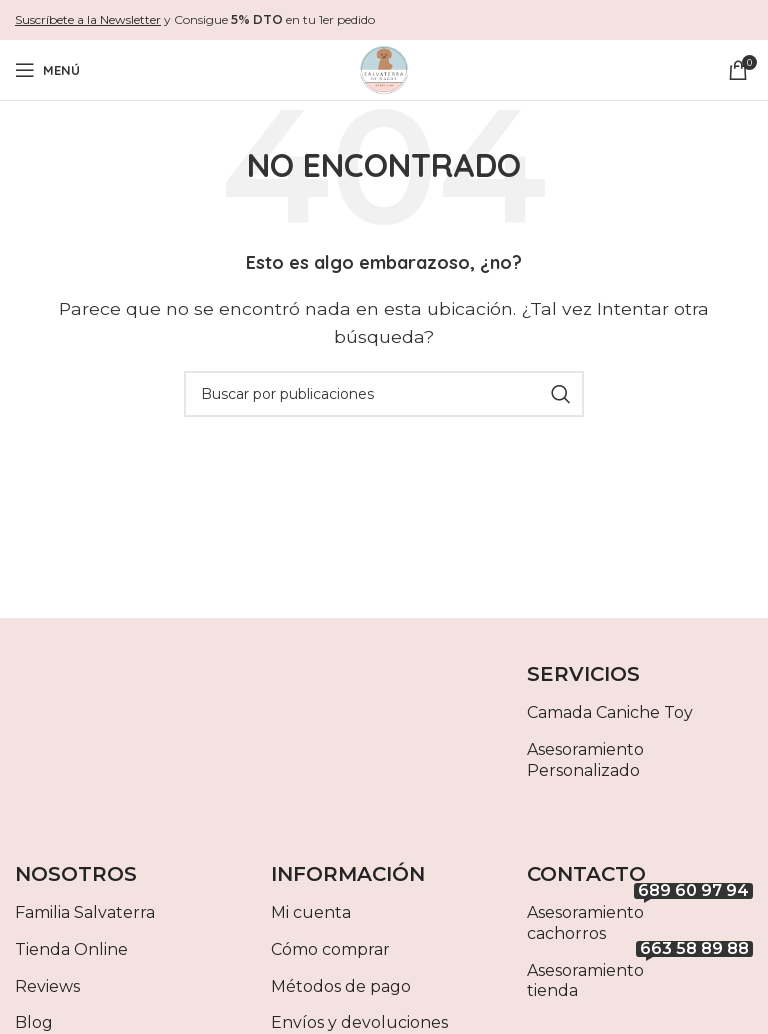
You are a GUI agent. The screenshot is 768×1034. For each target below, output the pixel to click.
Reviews (47, 986)
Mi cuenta (311, 912)
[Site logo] (384, 68)
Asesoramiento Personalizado (585, 760)
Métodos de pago (341, 986)
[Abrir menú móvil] (47, 70)
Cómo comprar (330, 949)
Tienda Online (71, 949)
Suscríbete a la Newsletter (88, 19)
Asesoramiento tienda (640, 977)
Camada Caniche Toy (610, 712)
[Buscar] (384, 394)
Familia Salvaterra (85, 912)
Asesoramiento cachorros (640, 919)
